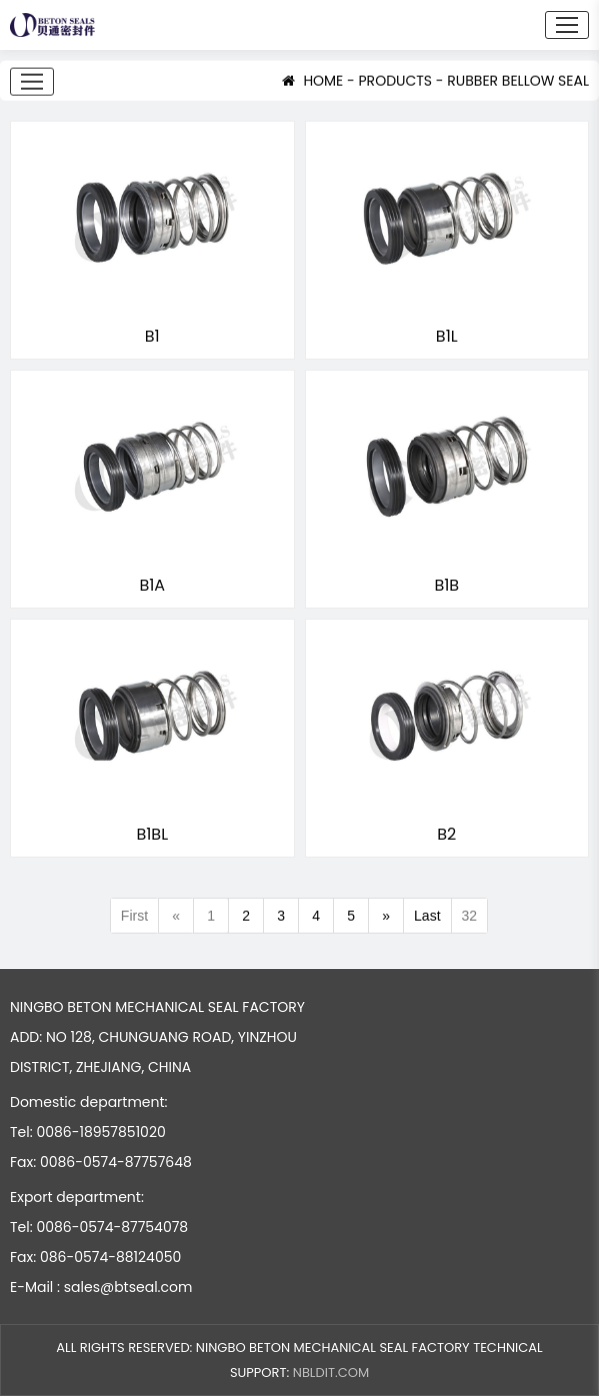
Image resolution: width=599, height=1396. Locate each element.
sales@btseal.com (128, 1287)
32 (470, 917)
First (134, 917)
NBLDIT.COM (331, 1372)
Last (427, 917)
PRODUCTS (396, 81)
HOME (313, 81)
